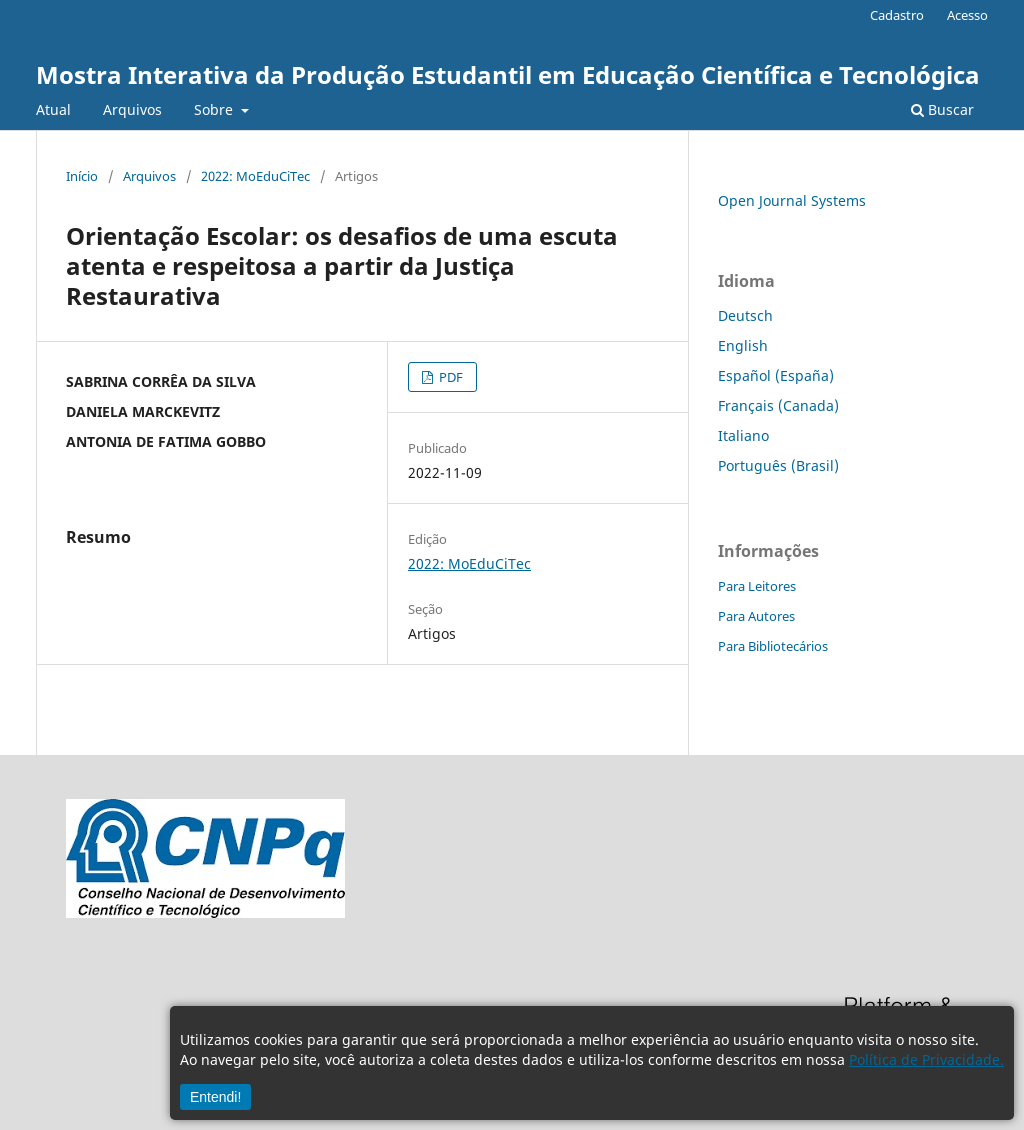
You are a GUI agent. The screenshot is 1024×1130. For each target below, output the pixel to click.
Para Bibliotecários (773, 646)
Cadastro (897, 15)
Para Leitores (757, 586)
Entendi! (215, 1097)
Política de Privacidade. (926, 1059)
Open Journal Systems (792, 200)
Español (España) (776, 375)
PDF (449, 377)
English (743, 345)
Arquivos (132, 109)
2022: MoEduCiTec (255, 176)
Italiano (743, 435)
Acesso (967, 15)
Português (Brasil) (778, 465)
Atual (53, 109)
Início (82, 176)
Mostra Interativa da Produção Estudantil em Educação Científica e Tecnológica (508, 74)
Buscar (942, 109)
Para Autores (756, 616)
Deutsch (745, 315)
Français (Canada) (778, 405)
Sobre (215, 109)
